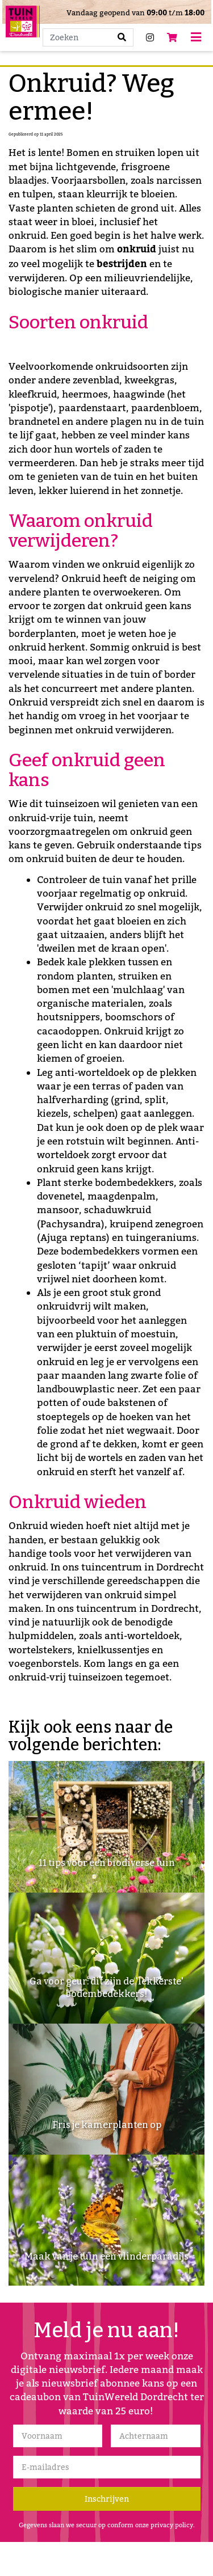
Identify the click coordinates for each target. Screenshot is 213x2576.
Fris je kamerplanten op (106, 2124)
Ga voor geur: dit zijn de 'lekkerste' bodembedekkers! (106, 1987)
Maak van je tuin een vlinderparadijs (106, 2256)
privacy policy (172, 2525)
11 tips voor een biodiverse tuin (107, 1862)
